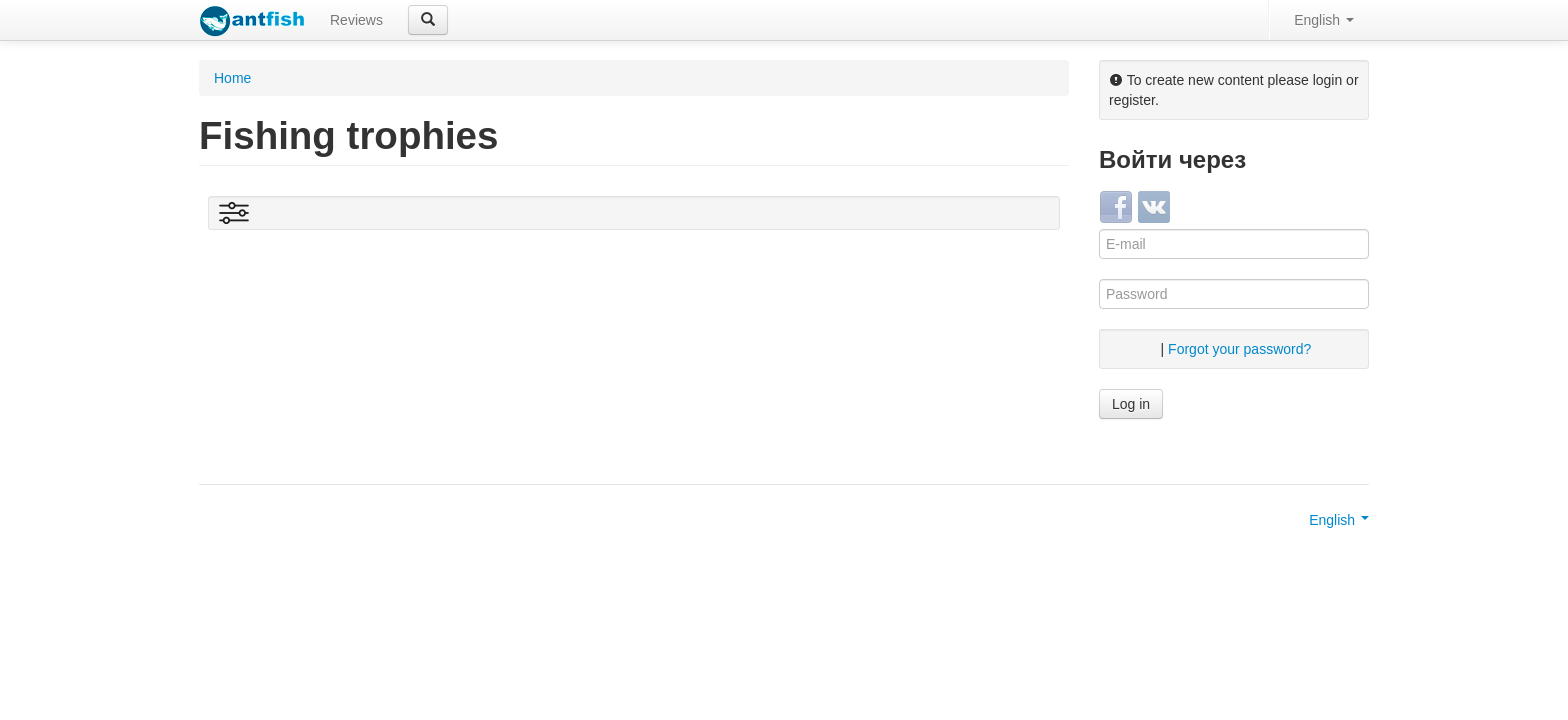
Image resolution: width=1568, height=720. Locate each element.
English (1324, 20)
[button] (428, 20)
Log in (1131, 404)
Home (232, 78)
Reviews (356, 20)
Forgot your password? (1239, 349)
